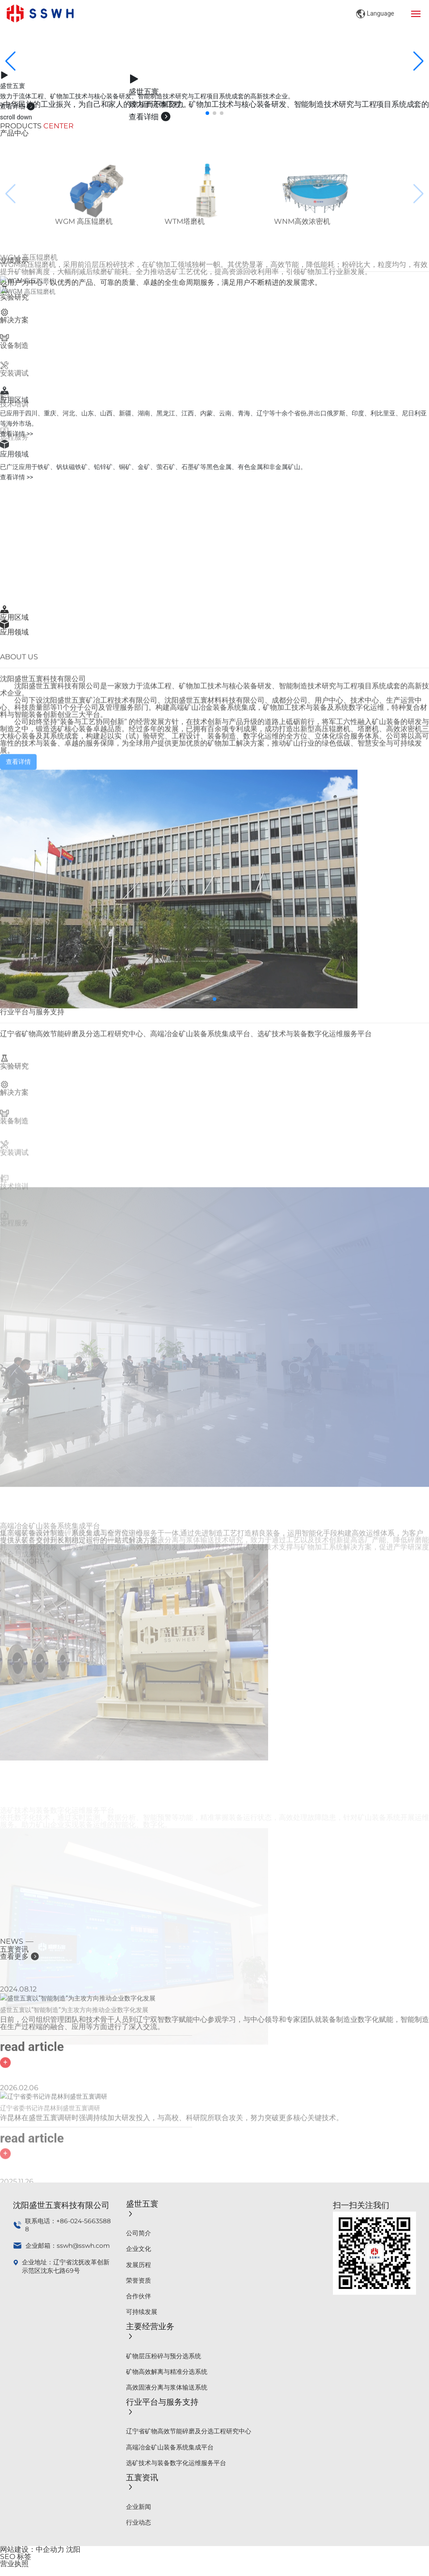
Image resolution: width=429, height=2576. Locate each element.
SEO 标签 (15, 2556)
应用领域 (14, 632)
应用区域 (14, 617)
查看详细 (17, 106)
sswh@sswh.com (83, 2246)
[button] (207, 113)
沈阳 (73, 2549)
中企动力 (50, 2549)
